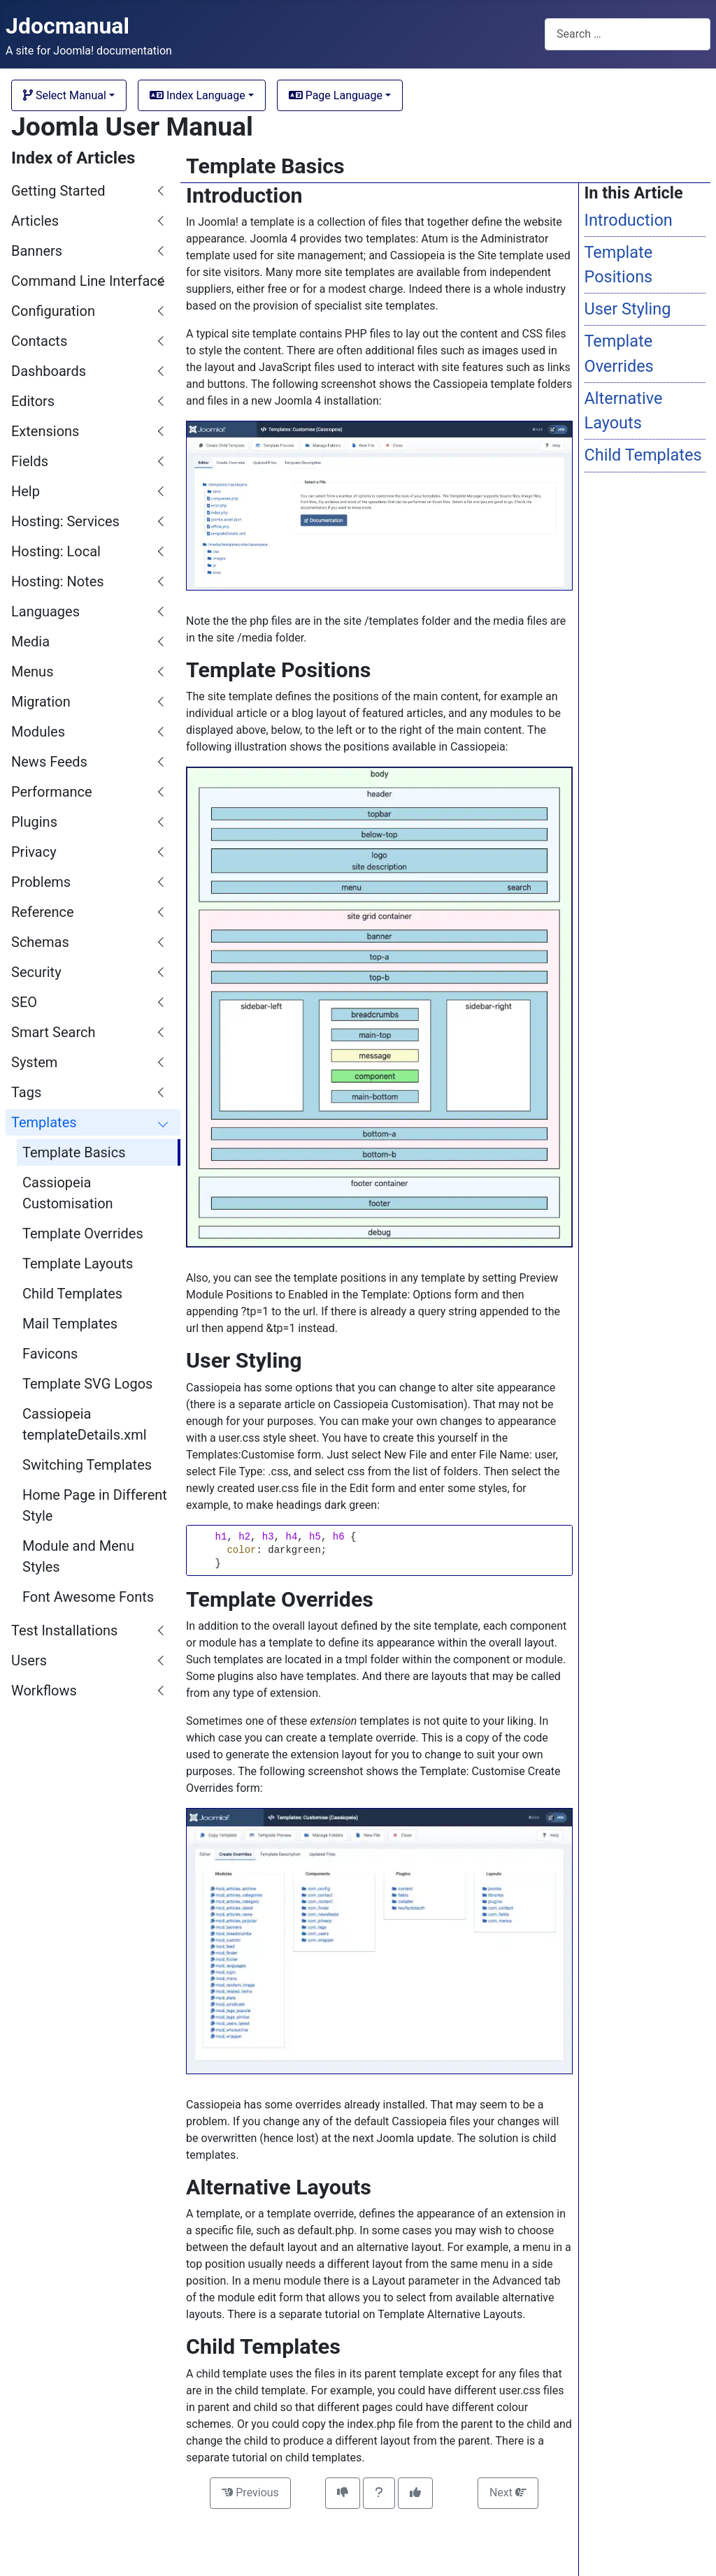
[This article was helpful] (415, 2493)
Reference (42, 912)
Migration (41, 701)
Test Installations (64, 1630)
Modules (38, 731)
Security (36, 972)
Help (25, 491)
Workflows (44, 1690)
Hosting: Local (56, 551)
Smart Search (53, 1032)
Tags (26, 1092)
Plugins (34, 821)
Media (30, 641)
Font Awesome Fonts (88, 1597)
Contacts (39, 341)
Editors (33, 401)
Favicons (50, 1353)
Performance (51, 791)
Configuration (53, 311)
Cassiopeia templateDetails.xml (84, 1424)
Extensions (45, 431)
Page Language (335, 95)
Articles (35, 220)
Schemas (40, 942)
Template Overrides (82, 1233)
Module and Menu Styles (78, 1556)
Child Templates (72, 1293)
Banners (36, 251)
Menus (32, 671)
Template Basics (74, 1152)
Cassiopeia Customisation (67, 1193)
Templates (44, 1122)
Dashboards (48, 371)
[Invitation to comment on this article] (379, 2493)
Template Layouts (77, 1263)
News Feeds (49, 761)
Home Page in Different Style (94, 1505)
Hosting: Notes (57, 581)
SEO (24, 1002)
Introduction (629, 220)
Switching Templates (87, 1464)
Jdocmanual (67, 26)
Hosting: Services (65, 521)
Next (508, 2492)
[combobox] (627, 34)
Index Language (197, 95)
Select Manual (64, 95)
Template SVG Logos (87, 1383)
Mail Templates (69, 1323)
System (34, 1062)
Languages (45, 611)
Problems (41, 882)
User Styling (628, 309)
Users (29, 1660)
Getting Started (58, 190)
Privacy (34, 852)
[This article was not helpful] (342, 2493)
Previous (250, 2492)
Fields (29, 461)
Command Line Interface (87, 281)
